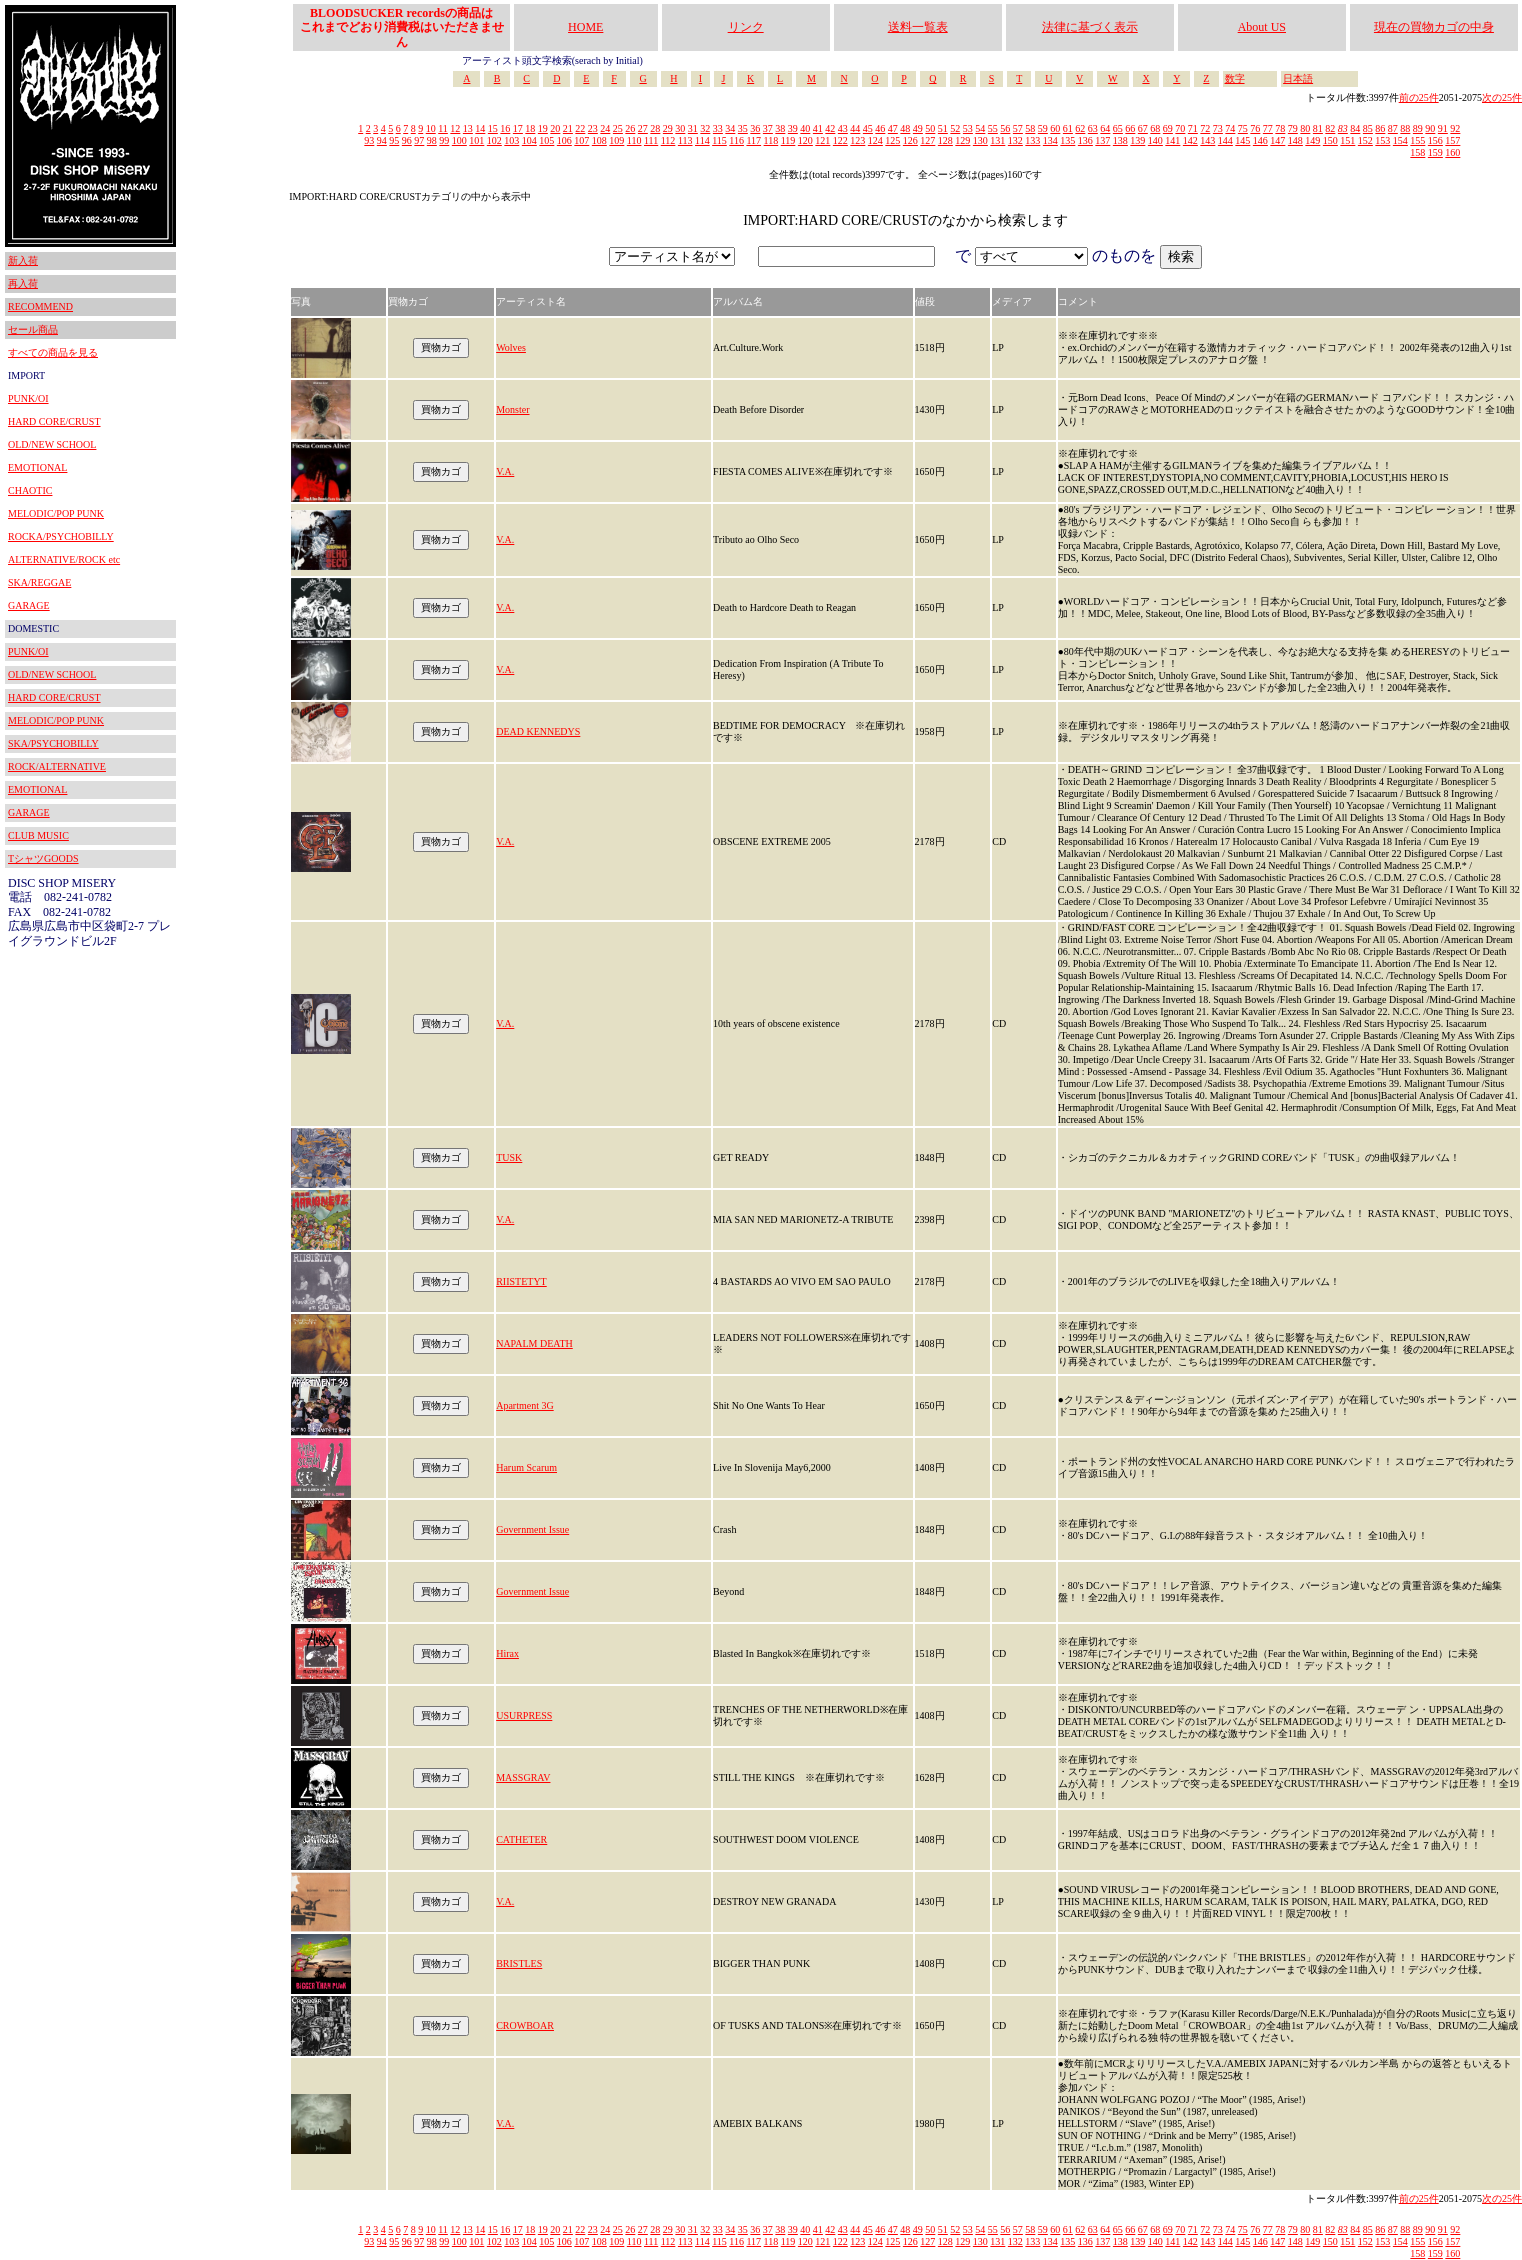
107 (581, 140)
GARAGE (29, 605)
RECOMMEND (40, 306)
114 (702, 140)
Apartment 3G (525, 1405)
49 (918, 128)
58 (1030, 128)
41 (818, 128)
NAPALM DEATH (534, 1343)
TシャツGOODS (43, 858)
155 (1417, 140)
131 (997, 140)
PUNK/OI (28, 398)
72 (1205, 128)
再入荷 (23, 283)
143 (1207, 140)
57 (1018, 128)
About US (1262, 27)
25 (618, 128)
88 (1405, 128)
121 (822, 140)
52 (955, 128)
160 (1452, 152)
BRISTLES (519, 1963)
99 (444, 140)
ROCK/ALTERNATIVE (57, 766)
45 (868, 128)
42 (830, 128)
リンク (746, 27)
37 (768, 128)
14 (480, 128)
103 (511, 140)
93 (369, 140)
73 (1218, 128)
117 (753, 140)
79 (1293, 128)
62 (1080, 128)
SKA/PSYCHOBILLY (53, 743)
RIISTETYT (521, 1281)
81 (1318, 128)
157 (1452, 140)
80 (1305, 128)
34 (730, 128)
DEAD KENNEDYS (538, 731)
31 (693, 128)
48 (905, 128)
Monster (512, 409)
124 (875, 140)
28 (655, 128)
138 (1120, 140)
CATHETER (521, 1839)
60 (1055, 128)
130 (980, 140)
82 (1330, 128)
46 (880, 128)
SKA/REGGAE (39, 582)
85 (1368, 128)
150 (1330, 140)
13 (468, 128)
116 (736, 140)
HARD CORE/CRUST (54, 421)
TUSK (509, 1157)
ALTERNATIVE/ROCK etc (64, 559)
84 (1355, 128)
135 (1067, 140)
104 (529, 140)
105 (546, 140)
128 (945, 140)
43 (843, 128)
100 (459, 140)
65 (1118, 128)
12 (455, 128)
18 (530, 128)
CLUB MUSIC (38, 835)
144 (1225, 140)
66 (1130, 128)
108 (599, 140)
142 (1190, 140)
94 (382, 140)
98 (432, 140)
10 (431, 128)
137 (1102, 140)
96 (407, 140)
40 (805, 128)
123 (857, 140)
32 (705, 128)
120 (805, 140)
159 (1435, 152)
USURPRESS (524, 1715)
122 (840, 140)
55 (993, 128)
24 (605, 128)
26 (630, 128)
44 (855, 128)
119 (788, 140)
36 (755, 128)
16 (505, 128)
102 (494, 140)
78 (1280, 128)
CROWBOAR (525, 2025)
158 (1417, 152)
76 (1255, 128)
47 (893, 128)
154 (1400, 140)
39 (793, 128)
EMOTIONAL (37, 467)
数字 (1235, 78)
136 (1085, 140)
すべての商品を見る (53, 352)
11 (443, 128)
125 (892, 140)
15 (493, 128)
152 (1365, 140)
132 (1015, 140)
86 (1380, 128)
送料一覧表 (918, 27)
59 (1043, 128)
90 (1430, 128)
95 (394, 140)
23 (593, 128)
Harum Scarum (526, 1467)
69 (1168, 128)
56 (1005, 128)
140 (1155, 140)
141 (1172, 140)
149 (1312, 140)
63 (1093, 128)
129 (962, 140)
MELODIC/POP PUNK (56, 513)
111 (651, 140)
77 (1268, 128)
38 (780, 128)
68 (1155, 128)
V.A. (505, 471)
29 (668, 128)
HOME (585, 27)
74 (1230, 128)
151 (1347, 140)
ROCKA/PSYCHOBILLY (61, 536)
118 (771, 140)
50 (930, 128)
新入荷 (23, 260)
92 (1455, 128)
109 (616, 140)
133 (1032, 140)
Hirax (507, 1653)
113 (685, 140)
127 (927, 140)
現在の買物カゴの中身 (1434, 27)
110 (634, 140)
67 (1143, 128)
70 (1180, 128)
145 (1242, 140)
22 (580, 128)
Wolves (511, 347)
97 (419, 140)
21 (568, 128)
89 (1418, 128)
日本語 (1298, 78)
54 (980, 128)
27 (643, 128)
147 (1277, 140)
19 (543, 128)
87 (1393, 128)
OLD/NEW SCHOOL (52, 444)
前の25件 (1419, 97)
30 (680, 128)
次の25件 (1502, 97)
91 (1443, 128)
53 (968, 128)
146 (1260, 140)
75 (1243, 128)
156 (1435, 140)
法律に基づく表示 (1090, 27)
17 (518, 128)
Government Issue (532, 1529)
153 (1382, 140)
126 (910, 140)
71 (1193, 128)
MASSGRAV (523, 1777)
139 (1137, 140)
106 (564, 140)
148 (1295, 140)
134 (1050, 140)
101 (476, 140)
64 (1105, 128)
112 (668, 140)
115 (719, 140)
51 (943, 128)
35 (743, 128)
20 (555, 128)
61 (1068, 128)
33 (718, 128)
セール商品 (33, 329)
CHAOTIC (30, 490)
